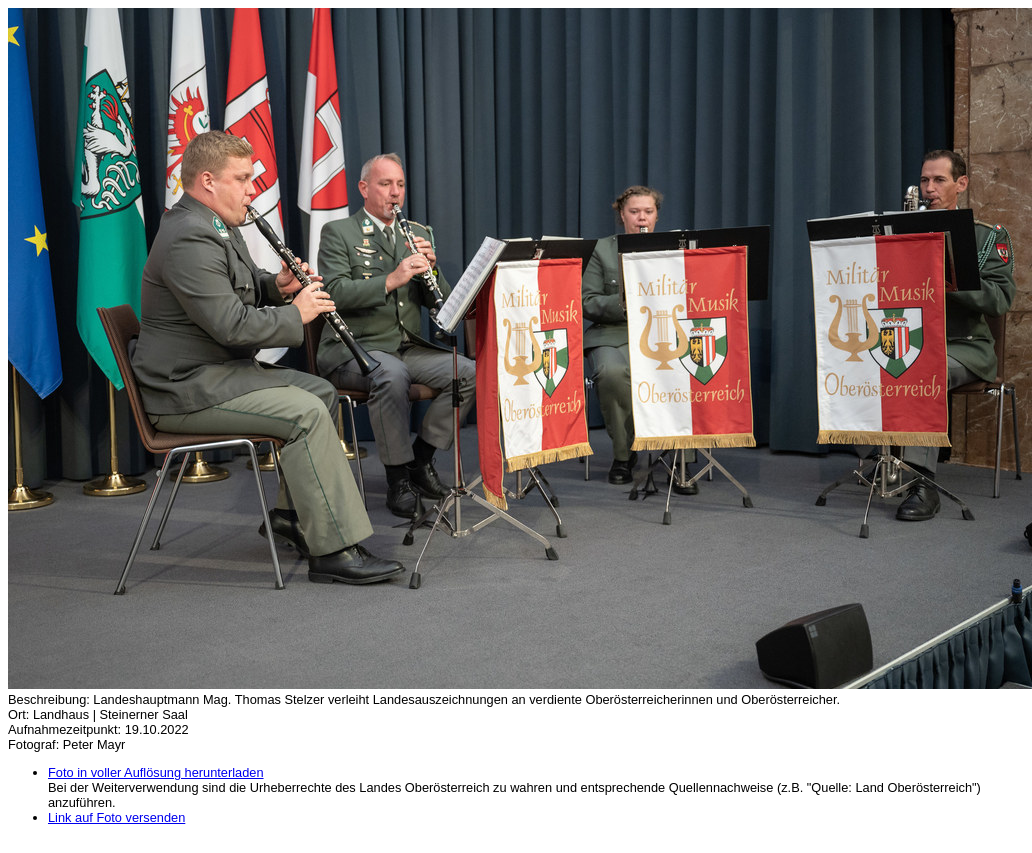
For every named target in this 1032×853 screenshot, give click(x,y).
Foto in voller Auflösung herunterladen (156, 772)
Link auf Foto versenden (116, 817)
